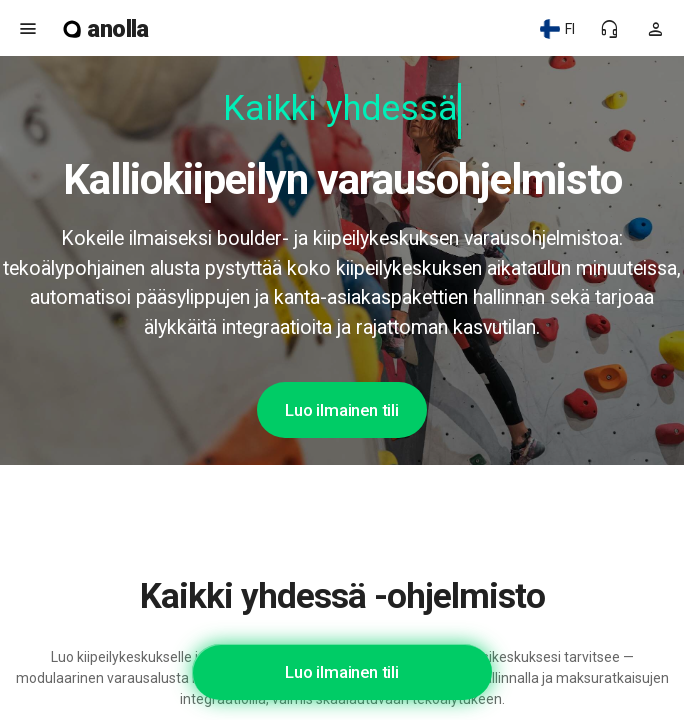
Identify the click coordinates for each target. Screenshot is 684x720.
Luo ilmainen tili (342, 410)
